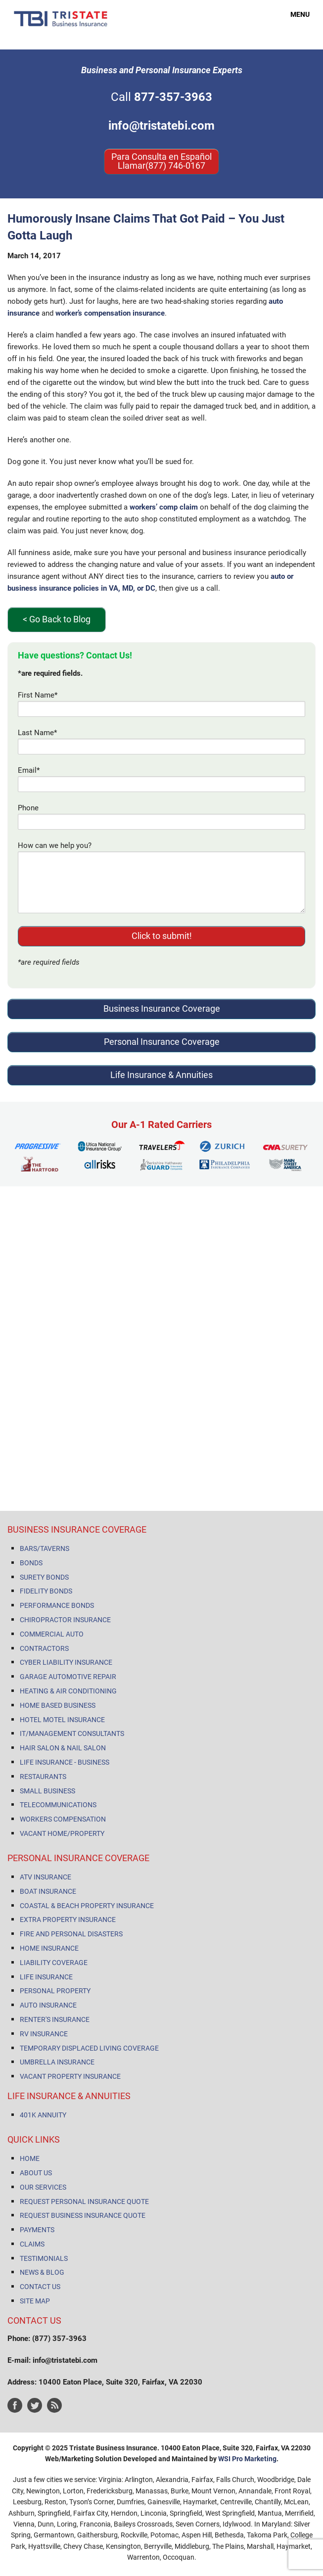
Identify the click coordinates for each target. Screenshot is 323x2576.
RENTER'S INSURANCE (55, 2019)
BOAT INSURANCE (48, 1891)
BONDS (31, 1563)
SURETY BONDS (44, 1577)
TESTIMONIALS (44, 2258)
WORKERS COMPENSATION (63, 1819)
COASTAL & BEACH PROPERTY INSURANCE (87, 1906)
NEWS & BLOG (42, 2272)
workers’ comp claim (164, 507)
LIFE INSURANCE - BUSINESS (64, 1762)
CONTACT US (40, 2287)
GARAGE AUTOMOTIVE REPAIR (68, 1677)
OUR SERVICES (43, 2187)
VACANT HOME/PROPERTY (62, 1833)
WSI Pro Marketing (247, 2459)
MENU (294, 14)
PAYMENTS (37, 2230)
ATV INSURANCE (45, 1877)
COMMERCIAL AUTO (52, 1634)
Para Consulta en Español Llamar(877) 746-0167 (161, 161)
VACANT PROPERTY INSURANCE (70, 2076)
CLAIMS (32, 2244)
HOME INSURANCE (49, 1948)
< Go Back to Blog (57, 619)
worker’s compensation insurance (110, 313)
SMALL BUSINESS (47, 1791)
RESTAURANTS (43, 1776)
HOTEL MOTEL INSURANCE (62, 1720)
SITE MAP (35, 2301)
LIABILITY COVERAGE (54, 1963)
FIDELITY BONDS (46, 1591)
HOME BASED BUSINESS (57, 1705)
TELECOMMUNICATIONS (58, 1805)
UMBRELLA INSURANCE (57, 2062)
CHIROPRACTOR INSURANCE (65, 1620)
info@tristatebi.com (161, 126)
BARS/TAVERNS (44, 1548)
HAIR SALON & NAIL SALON (63, 1748)
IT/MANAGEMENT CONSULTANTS (72, 1733)
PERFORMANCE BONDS (57, 1605)
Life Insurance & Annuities (161, 1075)
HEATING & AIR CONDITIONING (68, 1691)
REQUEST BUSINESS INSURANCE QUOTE (82, 2215)
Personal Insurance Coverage (162, 1041)
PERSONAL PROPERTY (55, 1991)
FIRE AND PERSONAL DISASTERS (71, 1934)
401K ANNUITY (43, 2115)
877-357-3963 (173, 97)
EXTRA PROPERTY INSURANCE (68, 1919)
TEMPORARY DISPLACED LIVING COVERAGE (89, 2048)
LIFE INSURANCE (46, 1977)
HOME (30, 2158)
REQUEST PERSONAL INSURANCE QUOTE (84, 2201)
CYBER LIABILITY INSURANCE (66, 1662)
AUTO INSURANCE (48, 2005)
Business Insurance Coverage (161, 1008)
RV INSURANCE (44, 2034)
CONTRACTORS (44, 1648)
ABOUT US (36, 2173)
